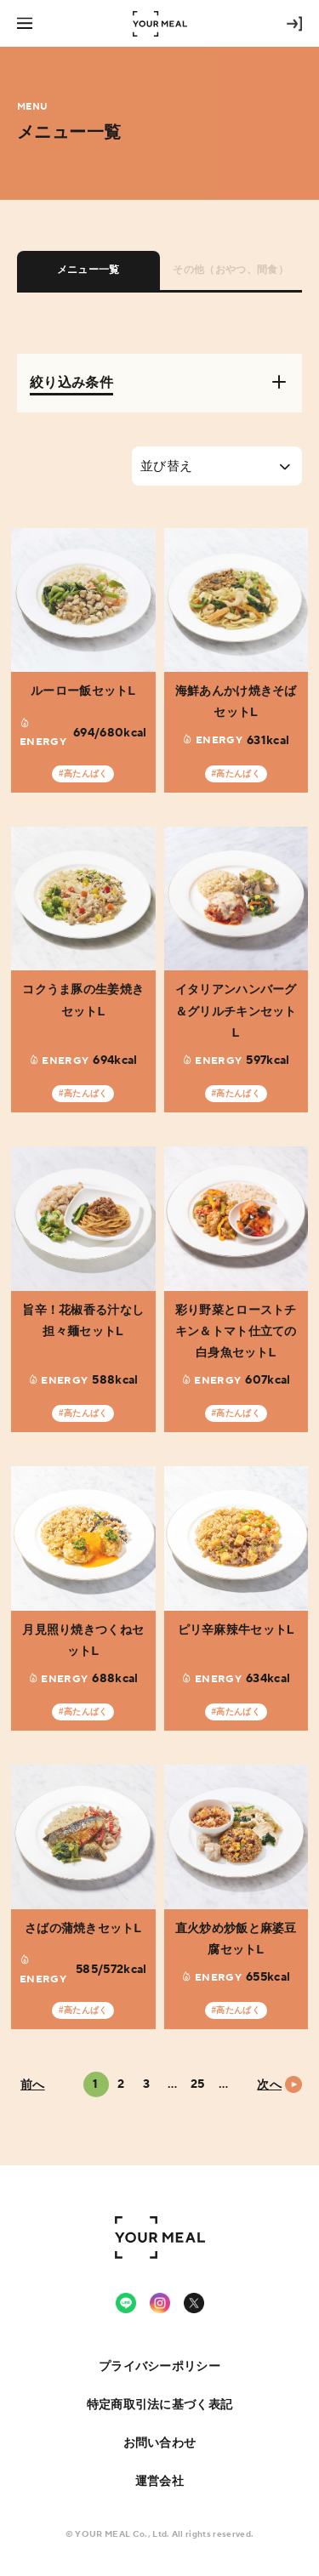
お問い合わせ (160, 2442)
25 (198, 2084)
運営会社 (159, 2481)
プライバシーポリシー (159, 2366)
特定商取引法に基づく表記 (159, 2404)
